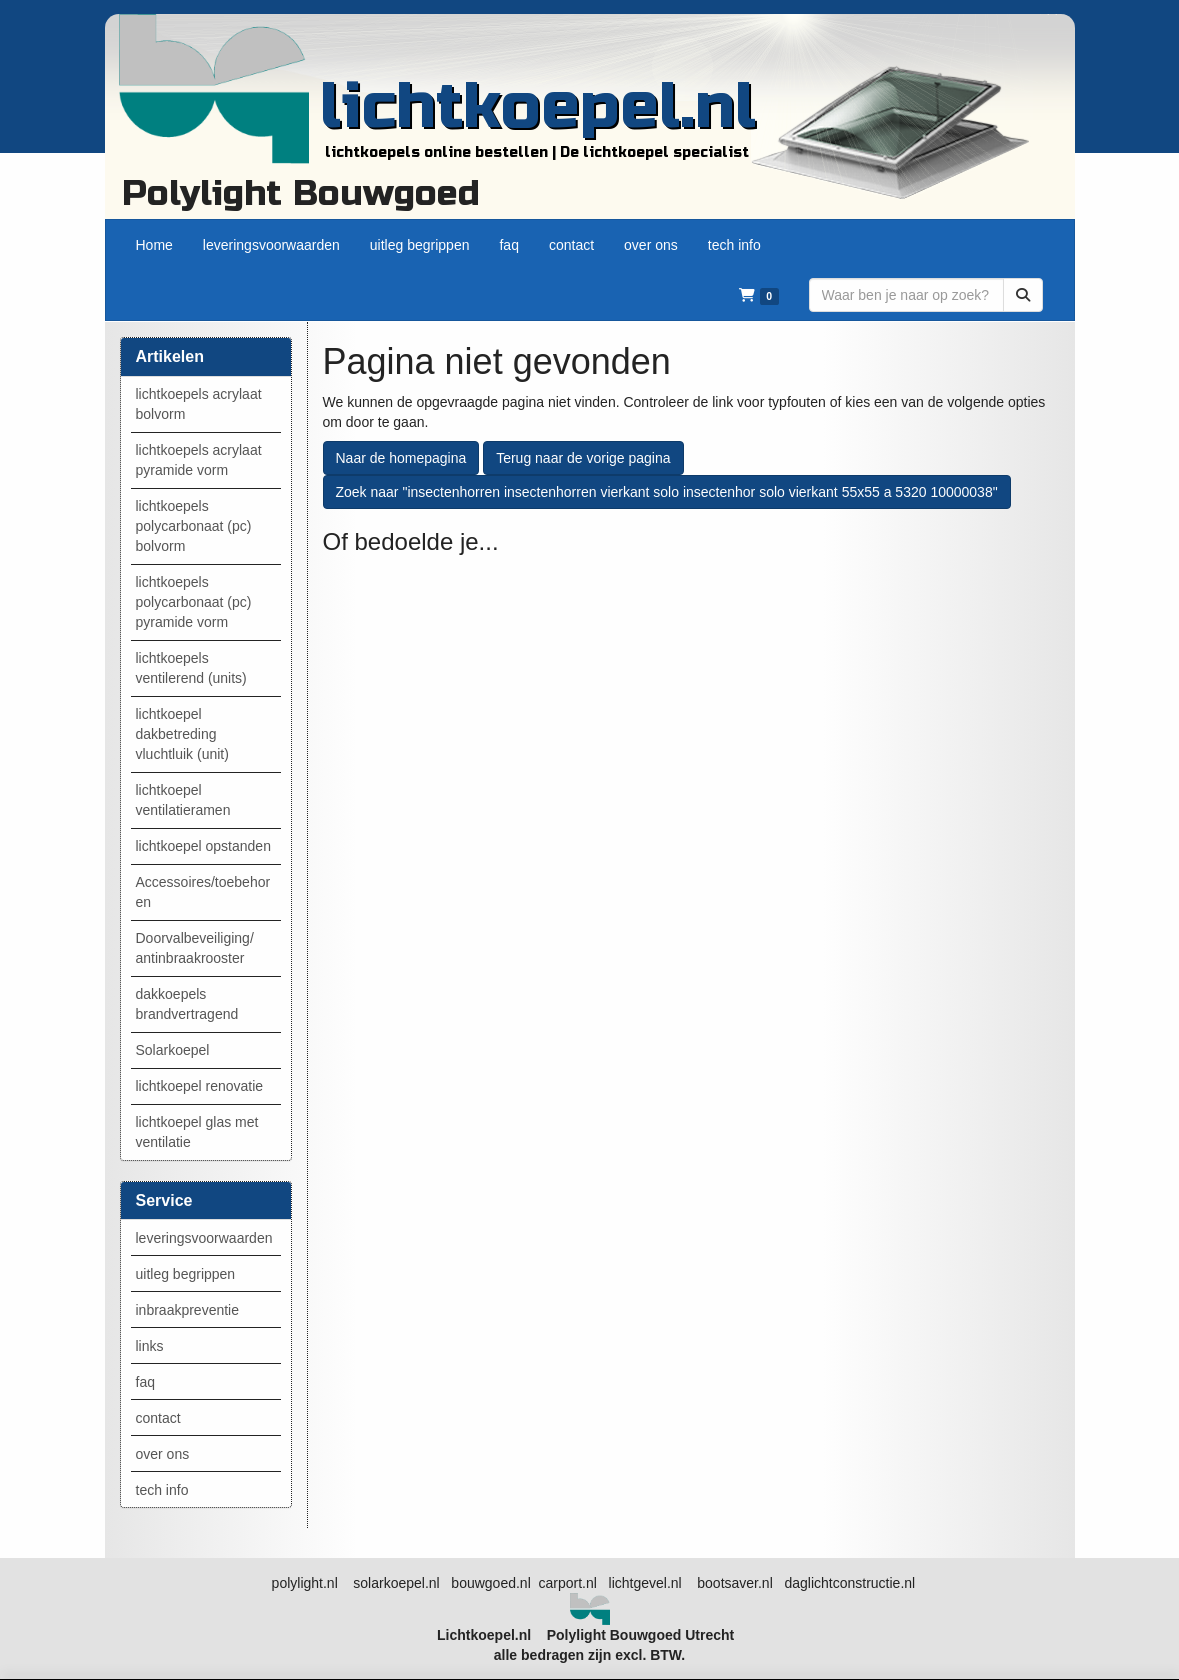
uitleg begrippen (186, 1274)
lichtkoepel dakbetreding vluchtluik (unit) (182, 734)
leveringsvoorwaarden (204, 1238)
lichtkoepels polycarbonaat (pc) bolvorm (194, 526)
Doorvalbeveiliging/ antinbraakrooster (195, 948)
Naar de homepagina (401, 458)
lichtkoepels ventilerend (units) (191, 668)
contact (158, 1418)
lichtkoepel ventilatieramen (183, 800)
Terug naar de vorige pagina (583, 458)
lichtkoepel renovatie (200, 1086)
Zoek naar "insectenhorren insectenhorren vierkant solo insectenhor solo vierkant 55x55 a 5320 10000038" (667, 492)
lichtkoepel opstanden (203, 846)
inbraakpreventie (188, 1310)
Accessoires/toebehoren (203, 892)
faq (145, 1382)
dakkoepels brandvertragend (187, 1004)
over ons (163, 1454)
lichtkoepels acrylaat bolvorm (199, 404)
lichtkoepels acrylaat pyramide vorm (199, 460)
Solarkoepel (173, 1050)
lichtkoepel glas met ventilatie (197, 1132)
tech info (162, 1490)
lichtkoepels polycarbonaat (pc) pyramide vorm (194, 602)
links (150, 1346)
